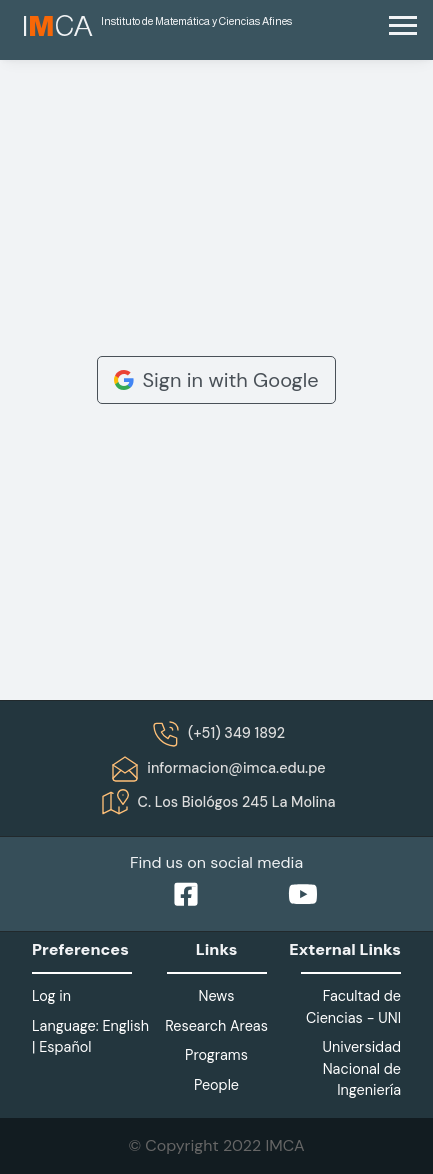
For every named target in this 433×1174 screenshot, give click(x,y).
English (125, 1026)
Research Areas (216, 1026)
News (216, 996)
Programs (216, 1055)
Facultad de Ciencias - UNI (353, 1007)
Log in (51, 996)
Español (65, 1047)
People (216, 1085)
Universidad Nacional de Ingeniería (362, 1068)
